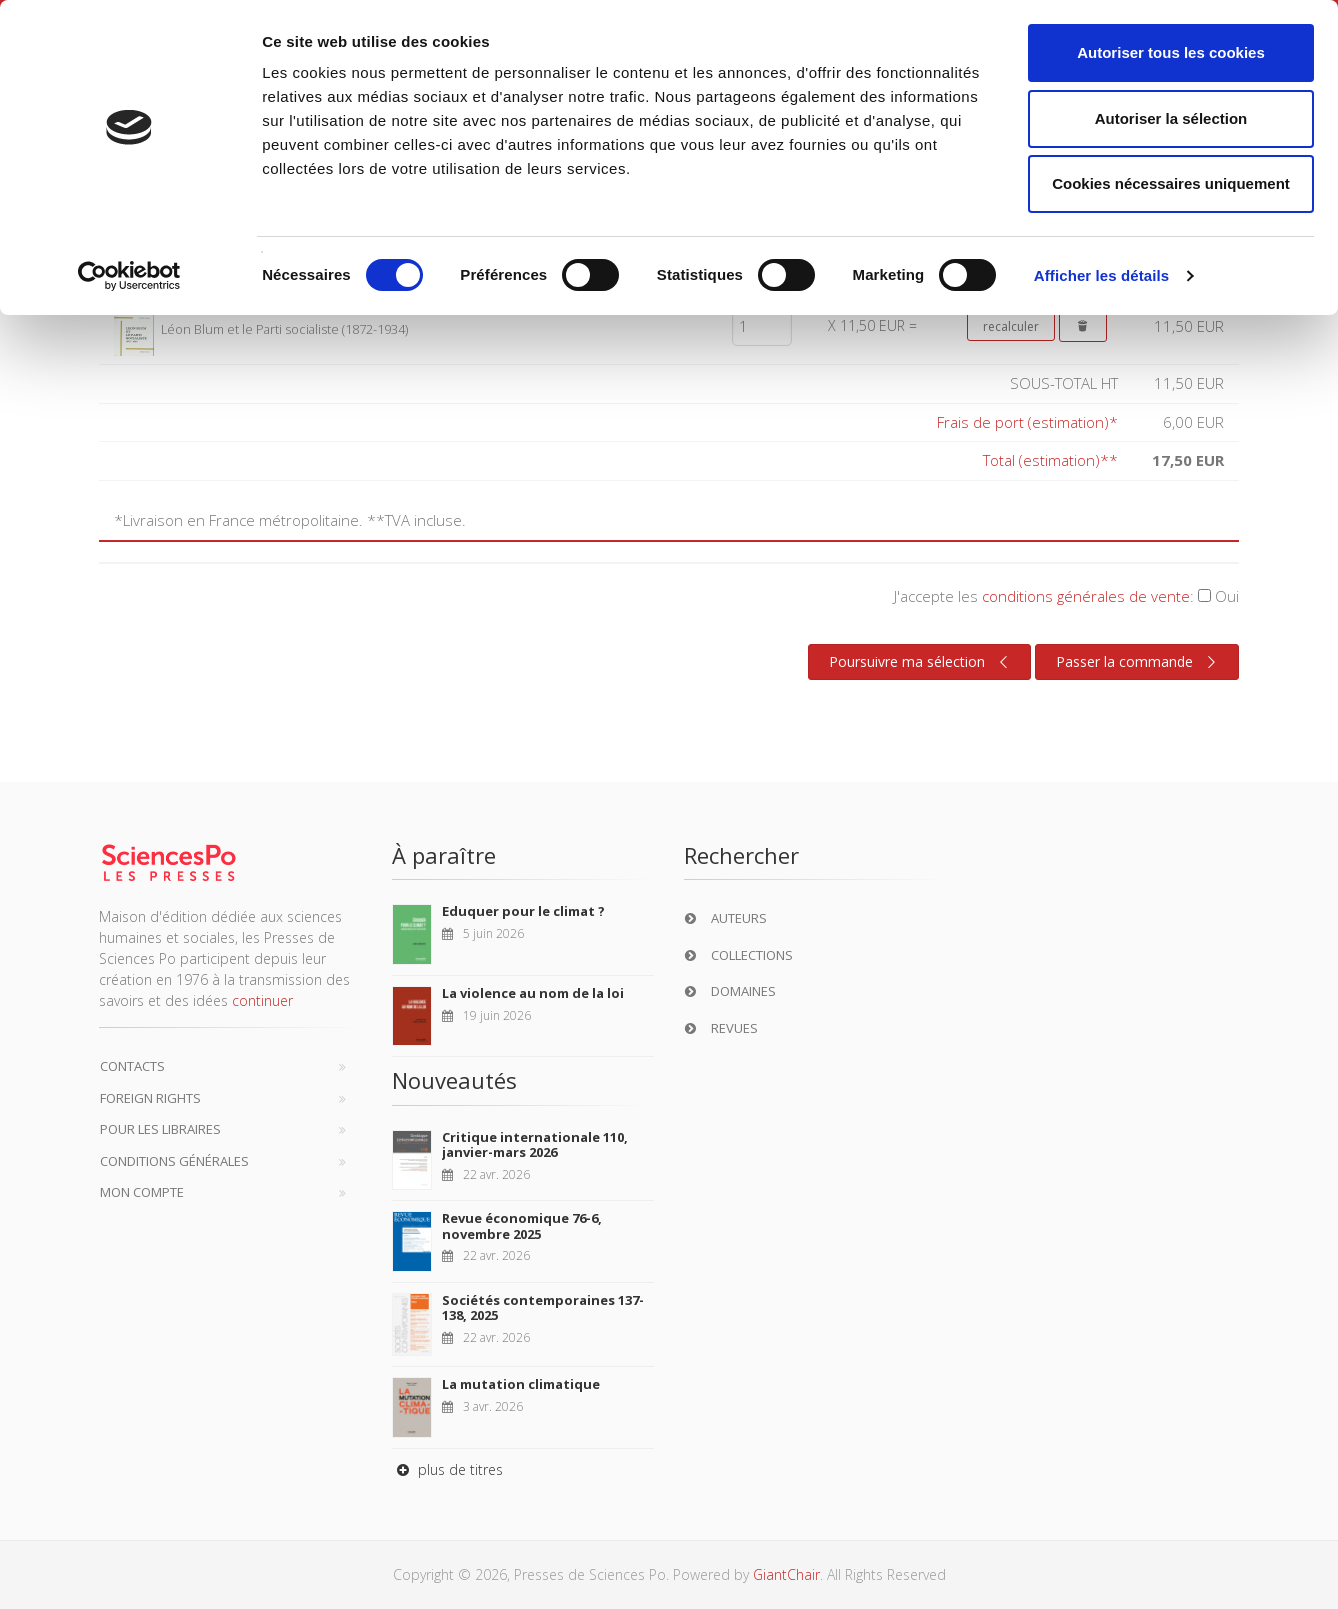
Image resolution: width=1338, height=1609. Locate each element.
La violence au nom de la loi (533, 993)
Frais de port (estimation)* (1027, 422)
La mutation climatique (521, 1384)
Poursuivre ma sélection (921, 662)
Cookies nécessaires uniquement (1171, 183)
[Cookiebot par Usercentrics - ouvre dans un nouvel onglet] (129, 276)
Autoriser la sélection (1171, 118)
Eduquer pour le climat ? (523, 911)
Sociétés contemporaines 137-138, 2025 (543, 1308)
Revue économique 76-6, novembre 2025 (522, 1226)
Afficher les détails (1101, 275)
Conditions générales (174, 1161)
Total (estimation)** (1050, 460)
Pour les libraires (160, 1129)
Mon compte (142, 1192)
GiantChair (786, 1574)
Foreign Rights (150, 1098)
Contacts (132, 1066)
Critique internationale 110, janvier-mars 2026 (535, 1145)
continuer (262, 1000)
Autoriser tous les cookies (1171, 52)
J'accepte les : (1066, 596)
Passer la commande (1138, 662)
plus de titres (447, 1469)
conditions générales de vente (1086, 596)
